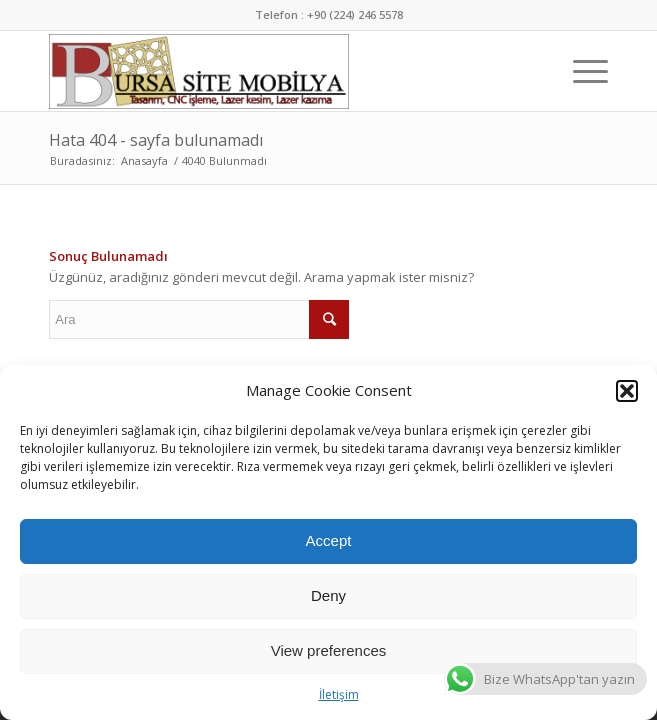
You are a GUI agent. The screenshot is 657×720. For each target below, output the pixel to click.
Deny (328, 595)
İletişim (339, 694)
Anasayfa (144, 160)
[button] (627, 391)
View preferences (329, 650)
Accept (329, 540)
